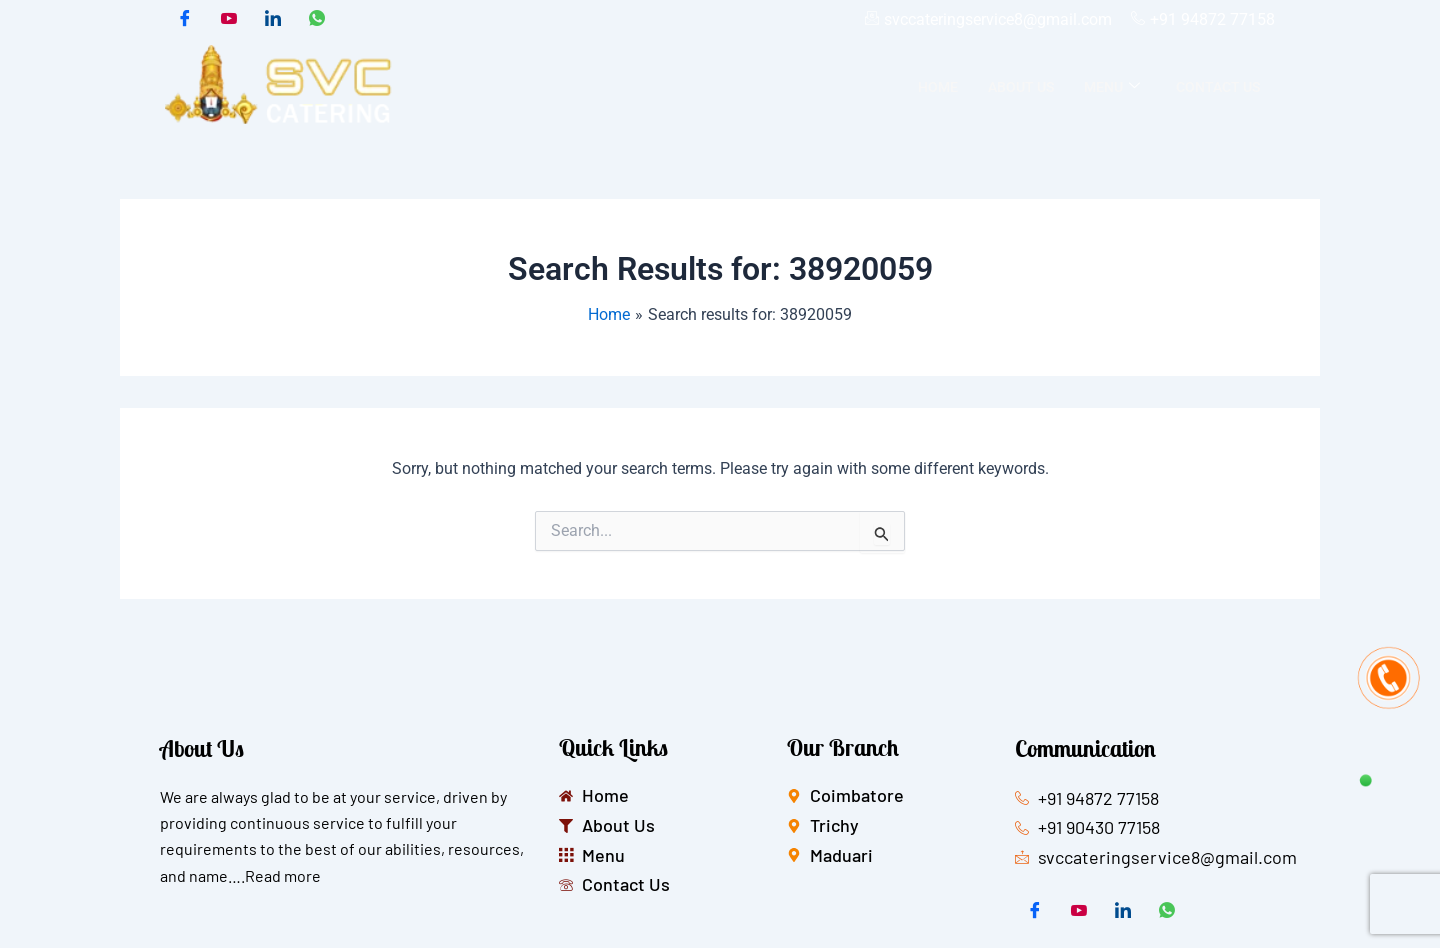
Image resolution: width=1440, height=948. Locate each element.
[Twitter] (229, 20)
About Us (1021, 87)
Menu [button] (1112, 87)
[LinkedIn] (273, 20)
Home (938, 87)
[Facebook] (185, 20)
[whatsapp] (317, 20)
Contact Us (1218, 87)
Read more (283, 875)
